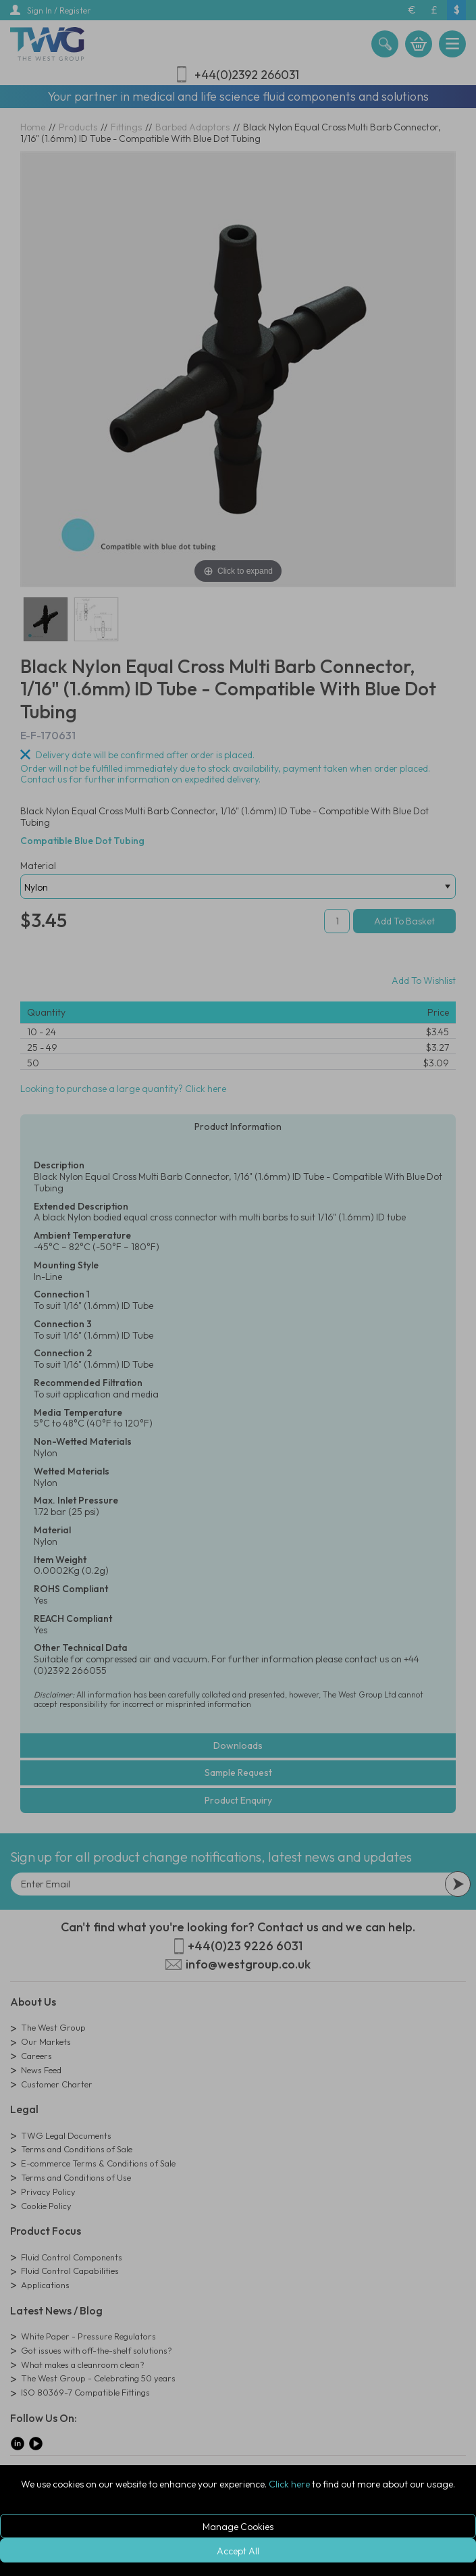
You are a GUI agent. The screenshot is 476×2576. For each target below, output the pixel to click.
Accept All (238, 2551)
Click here (289, 2484)
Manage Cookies (238, 2527)
